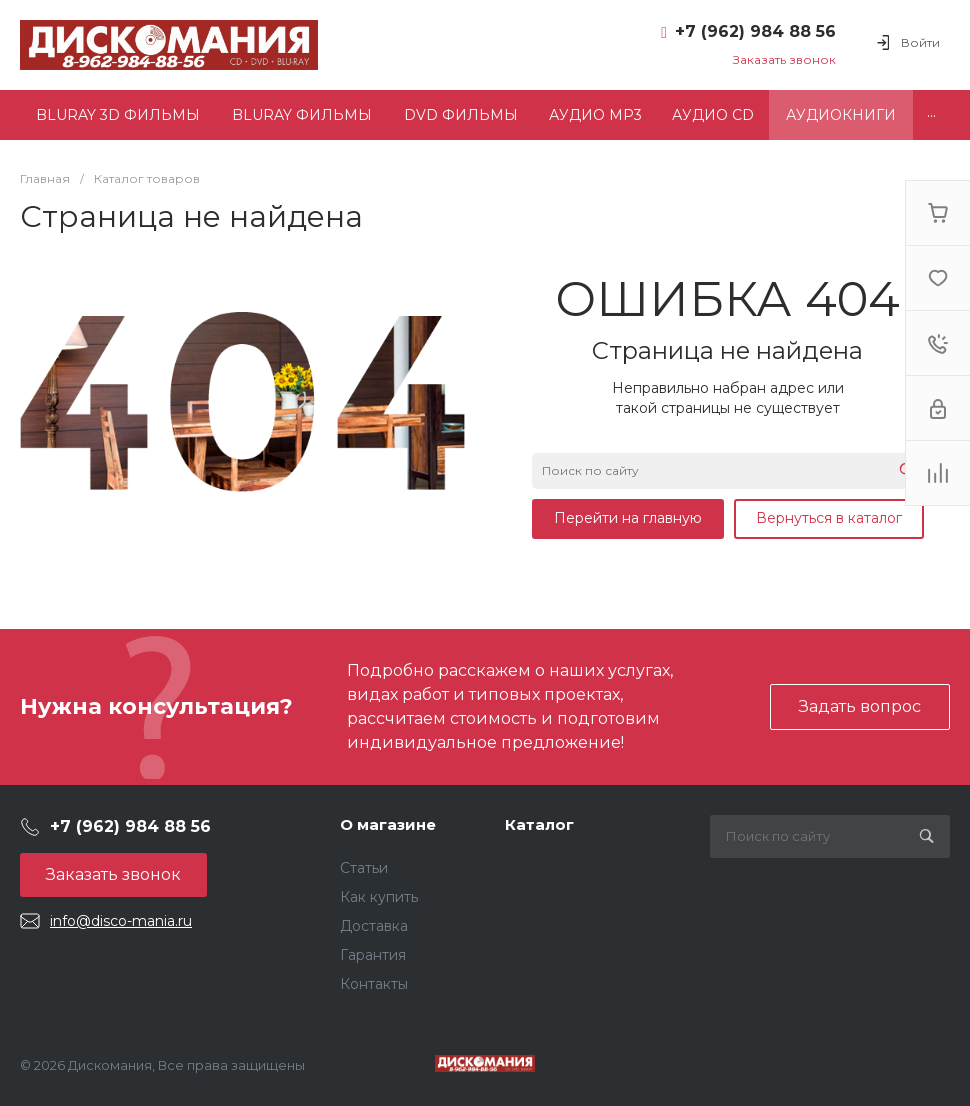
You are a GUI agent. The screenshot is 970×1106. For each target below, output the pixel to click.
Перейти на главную (628, 518)
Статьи (364, 868)
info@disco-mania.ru (121, 921)
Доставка (374, 926)
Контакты (374, 984)
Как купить (379, 897)
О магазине (388, 824)
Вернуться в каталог (829, 518)
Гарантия (373, 955)
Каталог (539, 824)
